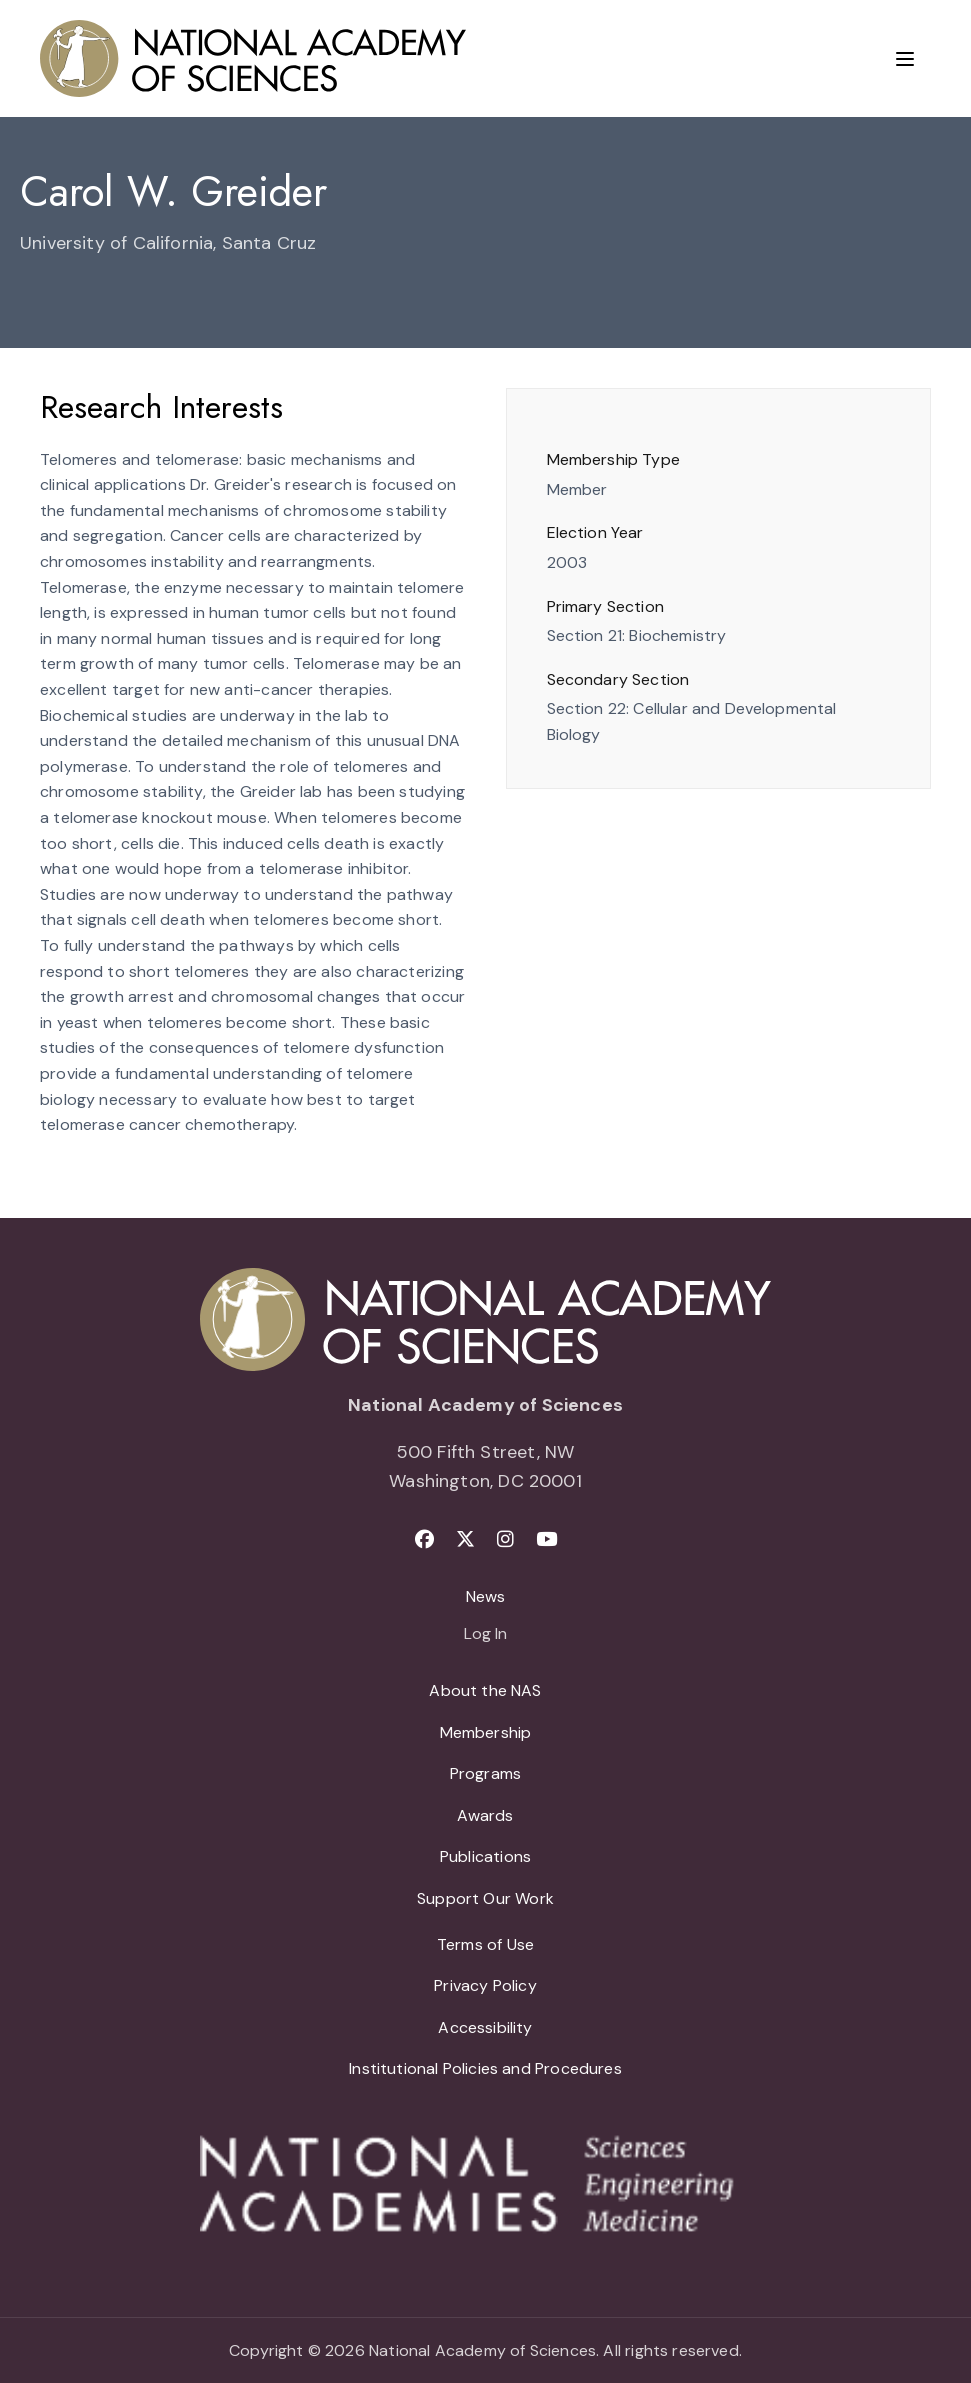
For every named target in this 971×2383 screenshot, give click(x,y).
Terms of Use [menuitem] (485, 1944)
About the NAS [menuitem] (485, 1690)
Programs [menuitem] (485, 1773)
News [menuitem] (486, 1596)
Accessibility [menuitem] (485, 2027)
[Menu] (905, 59)
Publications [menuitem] (485, 1856)
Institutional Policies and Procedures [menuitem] (485, 2068)
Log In (485, 1635)
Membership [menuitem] (486, 1732)
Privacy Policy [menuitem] (485, 1985)
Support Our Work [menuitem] (485, 1898)
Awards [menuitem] (485, 1815)
